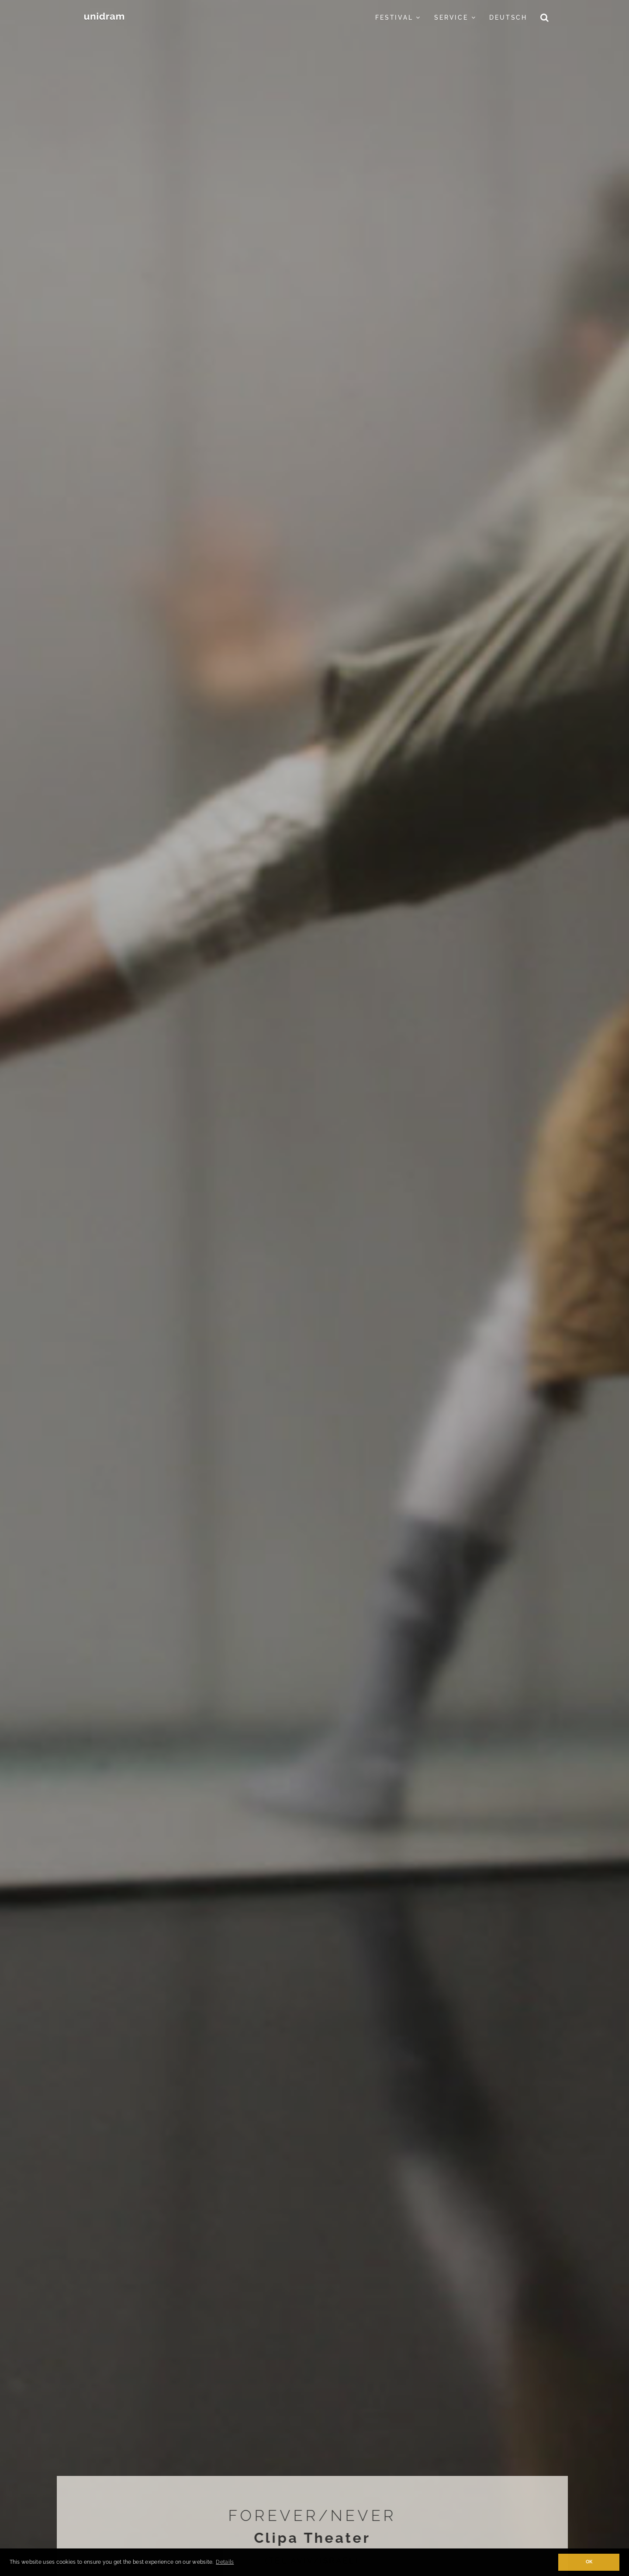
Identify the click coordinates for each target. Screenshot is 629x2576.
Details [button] (225, 2562)
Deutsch (508, 17)
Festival (398, 17)
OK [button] (589, 2562)
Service (455, 17)
